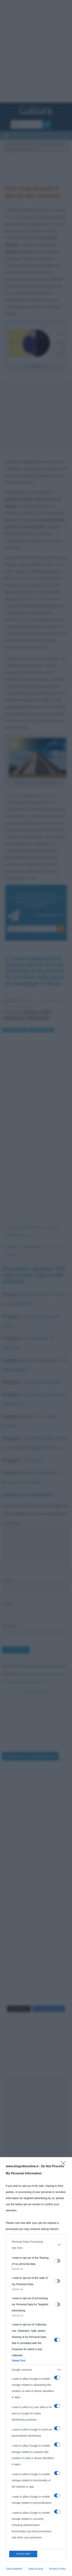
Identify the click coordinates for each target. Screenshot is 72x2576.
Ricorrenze (10, 2443)
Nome (8, 1575)
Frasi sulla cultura (54, 2350)
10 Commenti (17, 1004)
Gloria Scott (26, 999)
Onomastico (11, 2453)
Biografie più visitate (17, 2386)
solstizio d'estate (13, 1016)
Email (8, 1597)
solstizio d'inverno (38, 1016)
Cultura (10, 143)
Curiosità (9, 1028)
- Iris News (32, 1454)
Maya (11, 793)
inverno (46, 1010)
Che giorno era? (14, 2462)
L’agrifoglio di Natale (42, 1376)
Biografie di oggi (14, 2377)
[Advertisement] (36, 51)
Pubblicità (9, 2539)
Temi (5, 2415)
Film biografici (12, 2472)
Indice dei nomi (13, 2396)
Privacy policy (12, 2519)
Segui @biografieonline (36, 1685)
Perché (22, 1028)
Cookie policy (12, 2529)
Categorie (9, 2405)
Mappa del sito (13, 2510)
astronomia (30, 1010)
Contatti (8, 2548)
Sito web (9, 1620)
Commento (12, 1517)
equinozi (29, 876)
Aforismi (8, 2481)
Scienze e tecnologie (28, 143)
